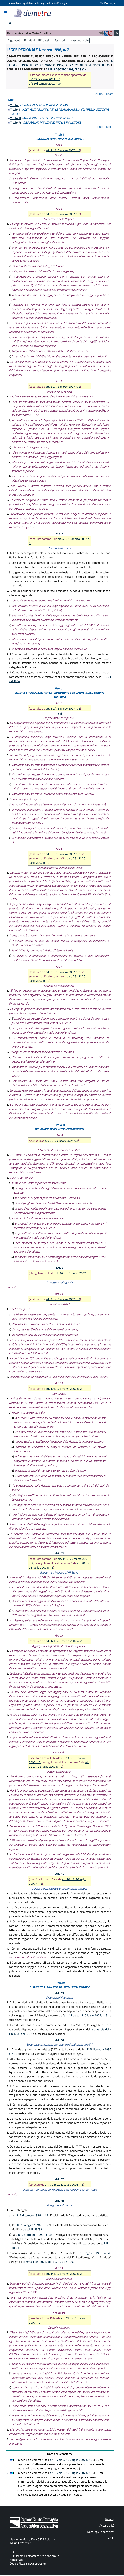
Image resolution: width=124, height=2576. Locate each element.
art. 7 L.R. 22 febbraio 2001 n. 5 (64, 2184)
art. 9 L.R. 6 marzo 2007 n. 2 (63, 1299)
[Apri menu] (117, 33)
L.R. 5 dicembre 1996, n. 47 (31, 2215)
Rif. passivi (44, 40)
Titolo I (14, 105)
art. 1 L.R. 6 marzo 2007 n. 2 (63, 150)
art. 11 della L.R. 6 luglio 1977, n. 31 (86, 2015)
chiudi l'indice (104, 94)
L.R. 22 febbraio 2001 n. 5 (44, 79)
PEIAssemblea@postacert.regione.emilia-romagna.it (35, 2558)
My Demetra (107, 3)
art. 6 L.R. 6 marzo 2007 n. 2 (63, 854)
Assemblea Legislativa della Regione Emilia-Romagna (38, 3)
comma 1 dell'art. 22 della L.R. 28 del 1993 (49, 2262)
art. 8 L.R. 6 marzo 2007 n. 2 (61, 1140)
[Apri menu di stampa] (101, 33)
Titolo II (15, 109)
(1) (60, 713)
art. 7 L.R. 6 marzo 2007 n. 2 (63, 972)
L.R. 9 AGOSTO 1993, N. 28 (64, 69)
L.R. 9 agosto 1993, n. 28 (94, 2253)
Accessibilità (106, 2525)
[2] (8, 2473)
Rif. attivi (29, 40)
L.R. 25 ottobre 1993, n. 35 (34, 2234)
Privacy (109, 2519)
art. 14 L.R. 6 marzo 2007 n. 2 (64, 2273)
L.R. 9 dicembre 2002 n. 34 (45, 83)
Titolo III (15, 118)
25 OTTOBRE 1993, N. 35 (92, 65)
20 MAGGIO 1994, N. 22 (56, 65)
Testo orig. (61, 40)
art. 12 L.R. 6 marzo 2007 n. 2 (64, 1641)
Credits (110, 2538)
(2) (84, 69)
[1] (8, 2460)
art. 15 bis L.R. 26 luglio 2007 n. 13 (71, 2460)
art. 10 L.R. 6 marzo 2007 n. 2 (64, 1388)
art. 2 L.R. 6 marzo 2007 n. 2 (63, 214)
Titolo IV (15, 122)
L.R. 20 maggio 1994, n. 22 (31, 2225)
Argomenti (14, 40)
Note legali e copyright (100, 2532)
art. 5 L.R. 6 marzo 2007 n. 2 (63, 708)
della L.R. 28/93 (32, 2229)
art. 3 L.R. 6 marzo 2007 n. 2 (63, 386)
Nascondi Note (80, 40)
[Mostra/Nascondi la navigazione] (5, 13)
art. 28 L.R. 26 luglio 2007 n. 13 (59, 1764)
